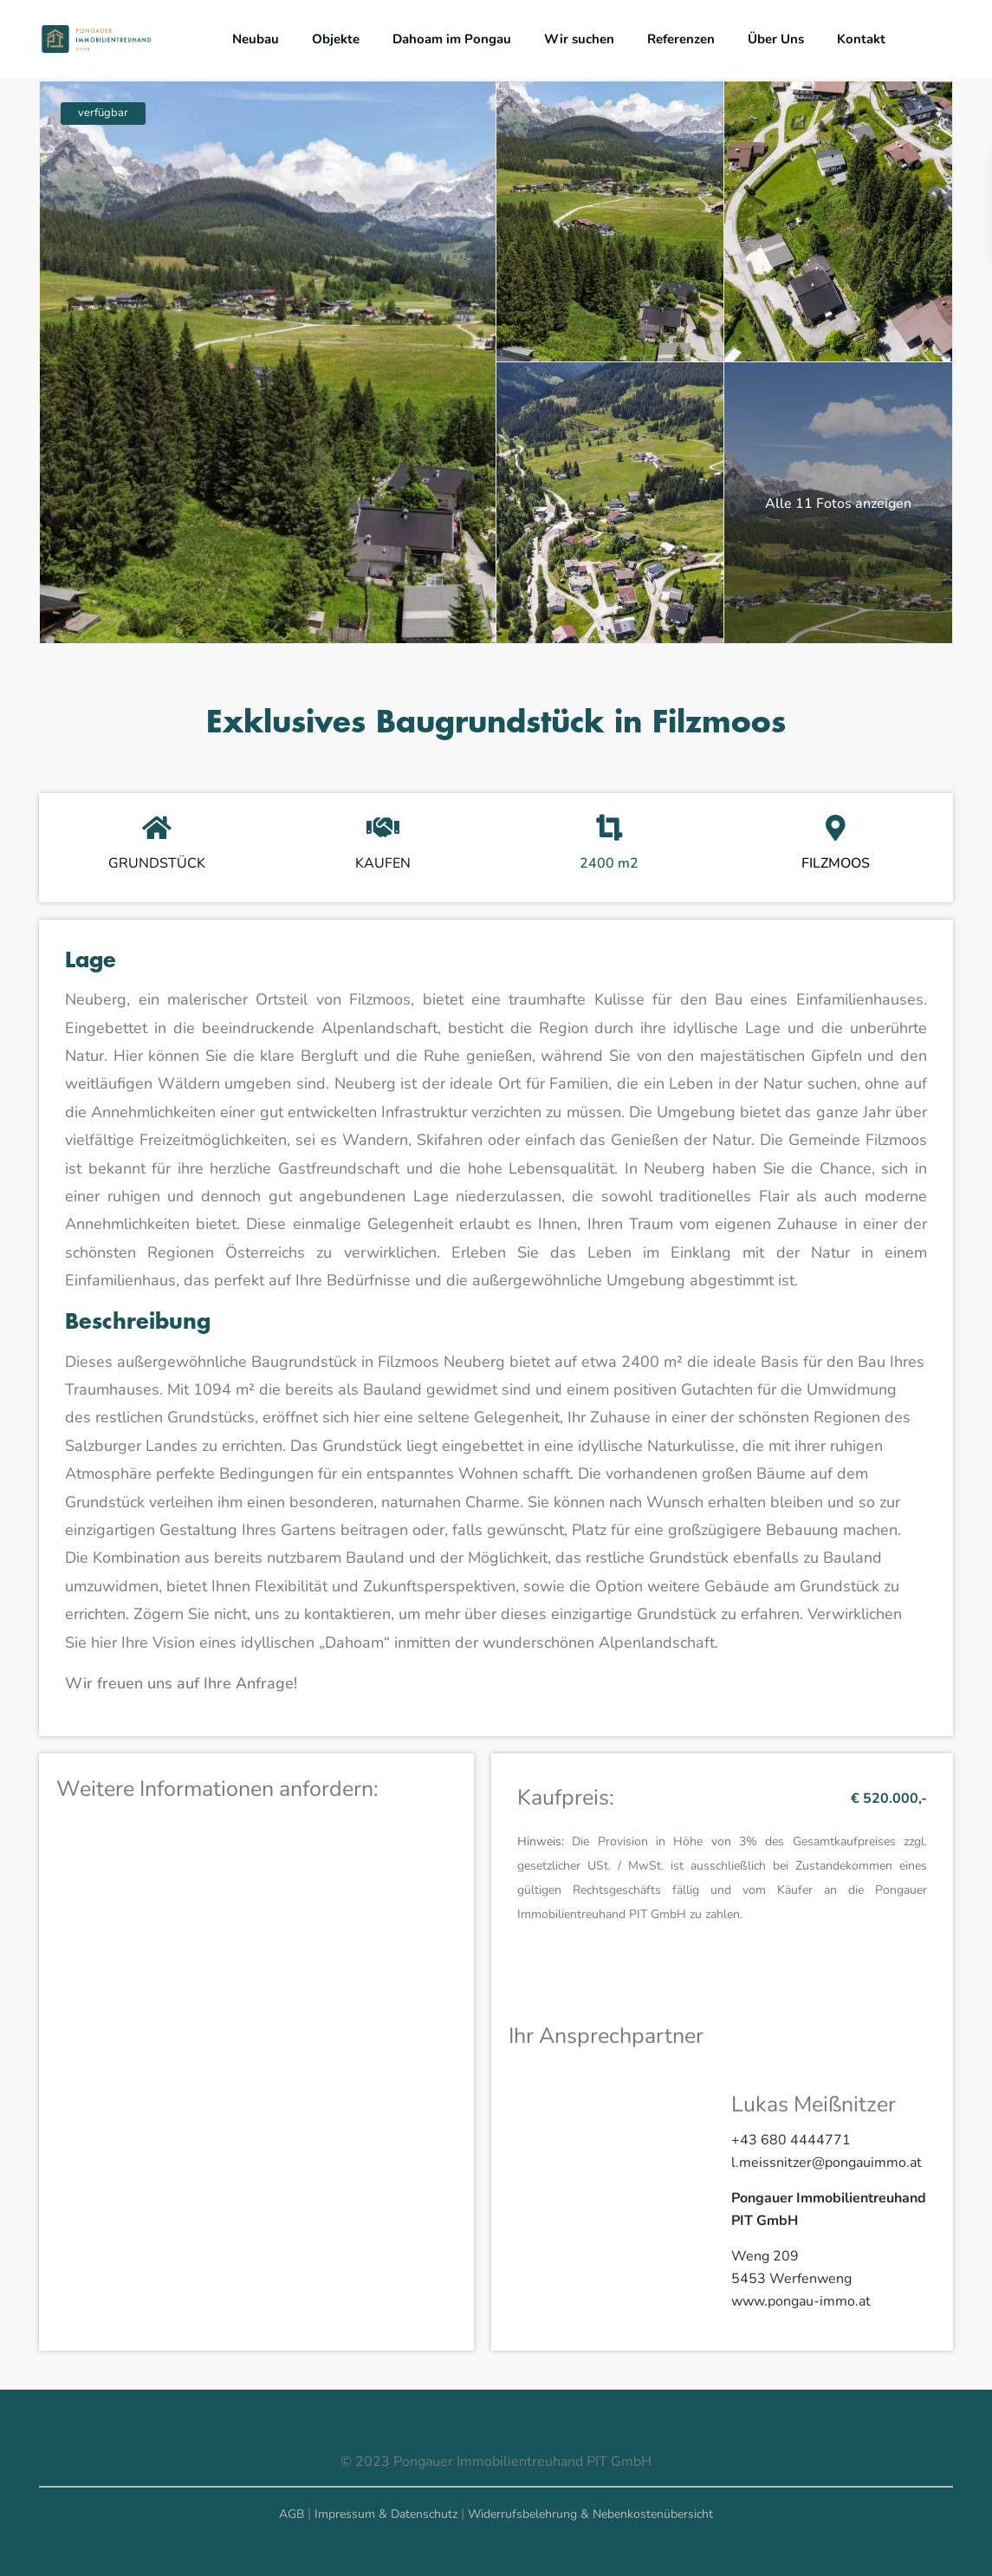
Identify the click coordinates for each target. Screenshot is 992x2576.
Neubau (255, 39)
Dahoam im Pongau (451, 39)
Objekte (336, 39)
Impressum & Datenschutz (385, 2514)
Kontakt (861, 39)
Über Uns (776, 39)
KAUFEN (383, 863)
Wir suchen (579, 39)
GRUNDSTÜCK (156, 863)
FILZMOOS (835, 863)
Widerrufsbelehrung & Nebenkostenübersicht (590, 2514)
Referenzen (681, 39)
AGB (291, 2514)
